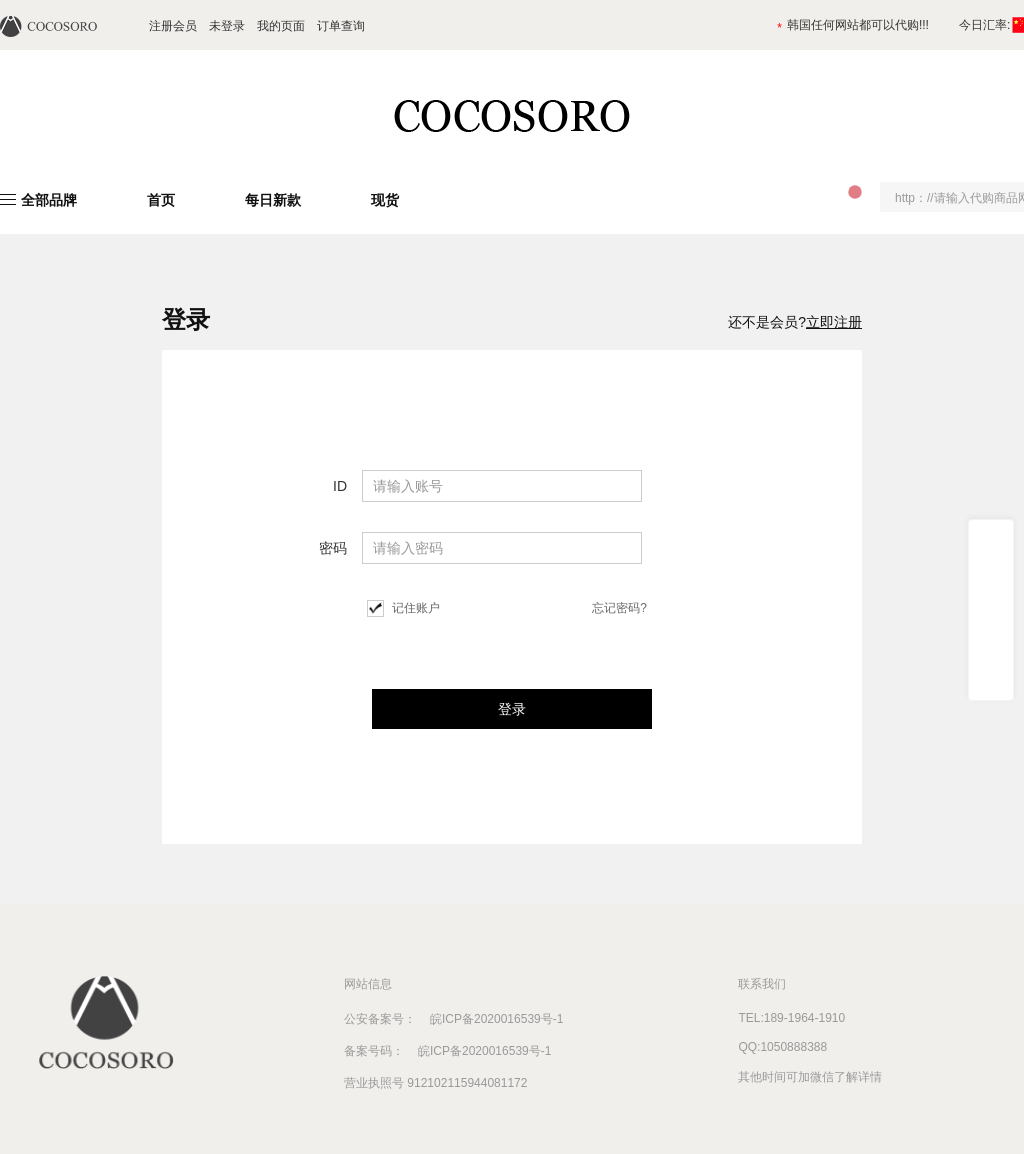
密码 (333, 548)
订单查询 (341, 26)
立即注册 (834, 322)
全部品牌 (49, 200)
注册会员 (173, 26)
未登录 (227, 26)
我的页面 (281, 26)
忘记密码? (619, 608)
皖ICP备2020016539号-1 (489, 1019)
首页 (161, 200)
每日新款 (273, 200)
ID (340, 486)
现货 (385, 200)
